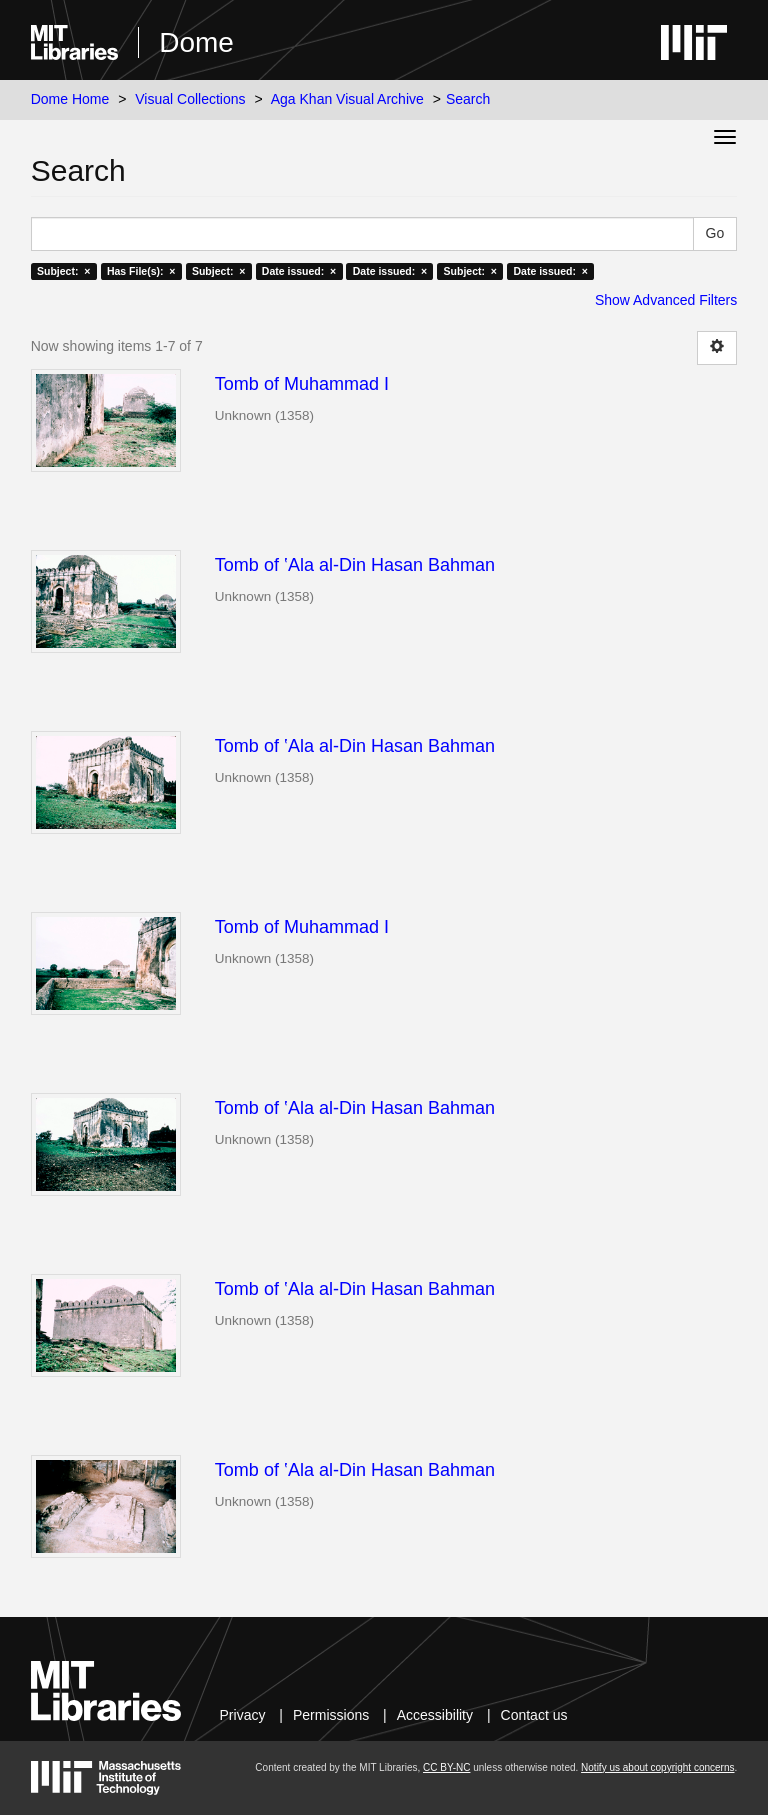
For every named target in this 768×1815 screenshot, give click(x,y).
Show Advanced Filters (666, 300)
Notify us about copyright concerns (657, 1767)
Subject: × (63, 271)
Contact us (534, 1715)
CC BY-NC (446, 1767)
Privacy (243, 1715)
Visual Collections (190, 99)
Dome (196, 42)
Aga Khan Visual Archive (347, 99)
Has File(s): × (141, 271)
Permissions (331, 1715)
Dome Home (70, 99)
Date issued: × (299, 271)
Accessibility (435, 1715)
